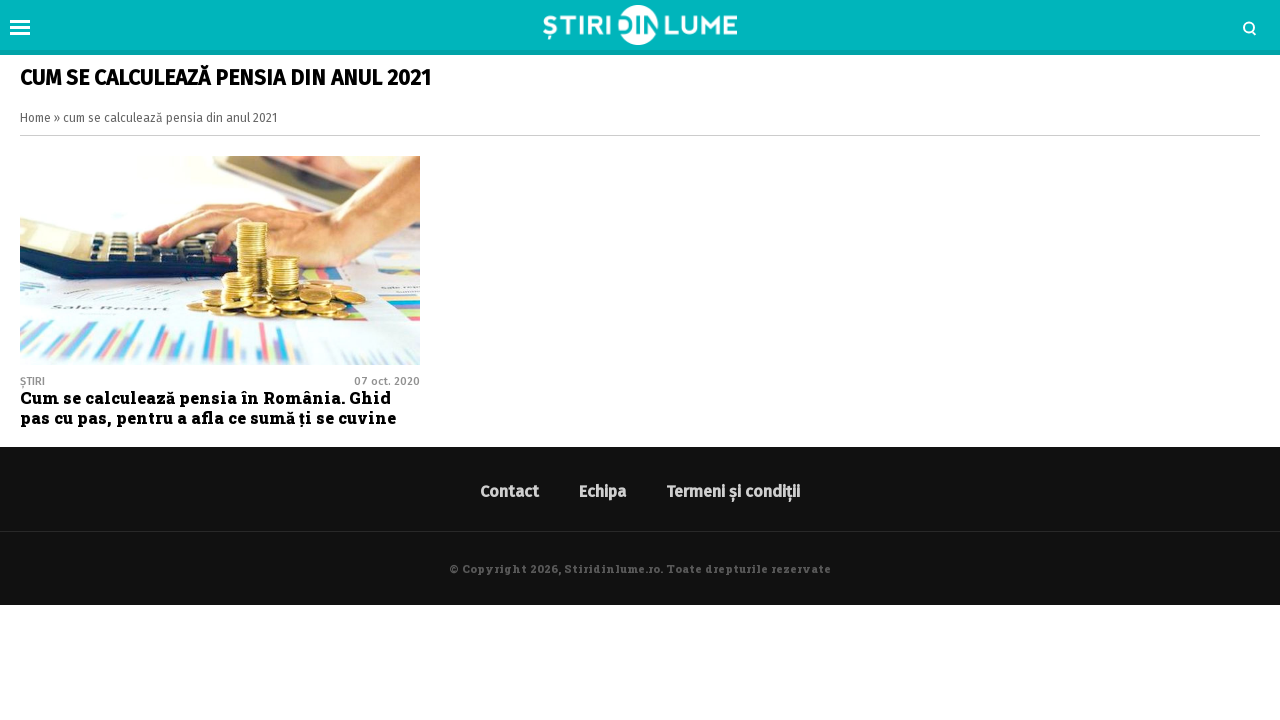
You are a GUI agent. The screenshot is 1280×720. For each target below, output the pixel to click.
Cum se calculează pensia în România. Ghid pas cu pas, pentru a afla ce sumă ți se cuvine (208, 407)
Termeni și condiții (733, 491)
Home (35, 118)
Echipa (602, 491)
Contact (509, 491)
